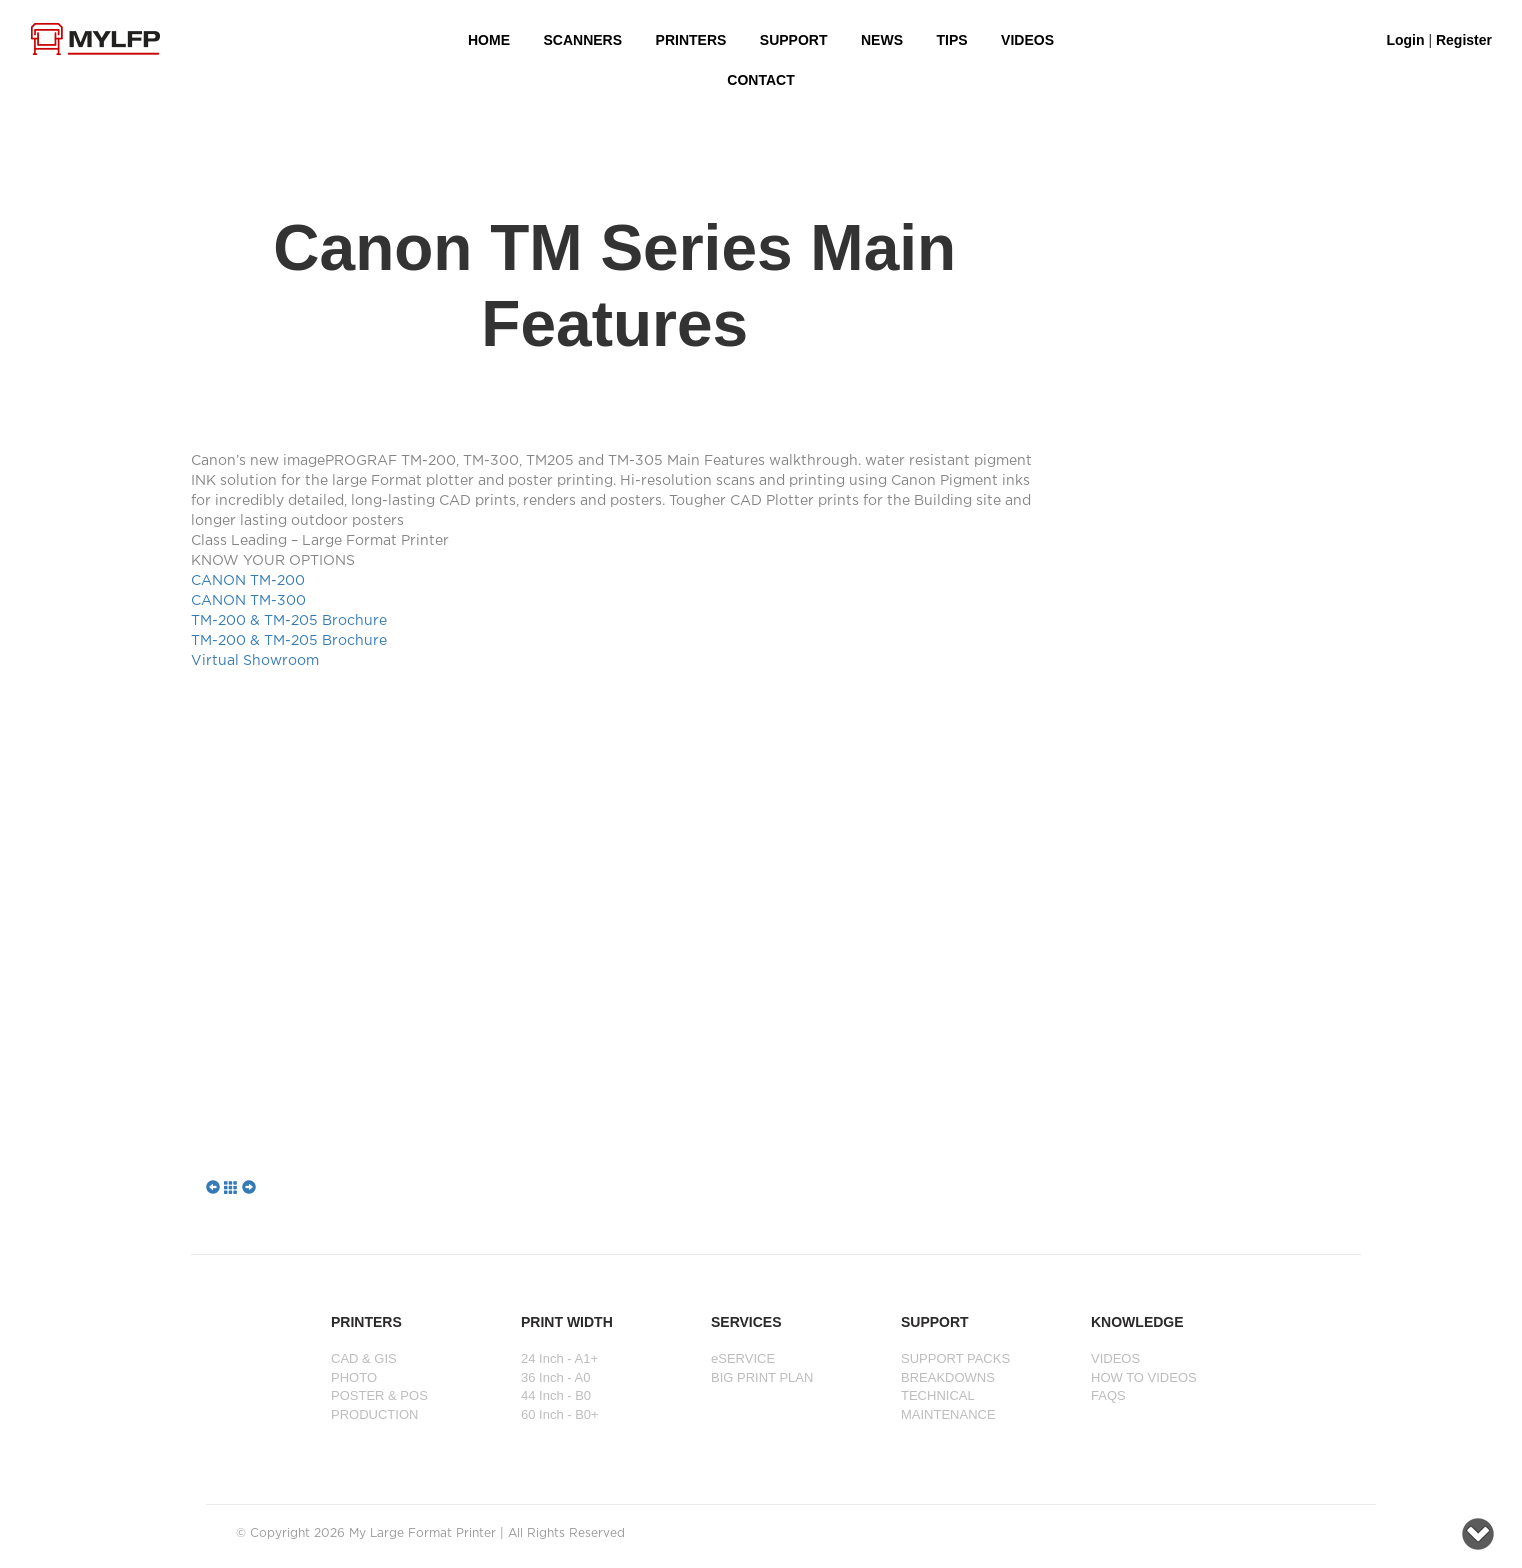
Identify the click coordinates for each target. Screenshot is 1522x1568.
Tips (951, 40)
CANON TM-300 (248, 601)
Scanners (582, 40)
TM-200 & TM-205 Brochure (289, 621)
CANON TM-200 (248, 581)
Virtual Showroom (255, 661)
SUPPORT (794, 40)
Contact (760, 80)
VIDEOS (1027, 40)
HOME (489, 40)
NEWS (882, 40)
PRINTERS (691, 40)
